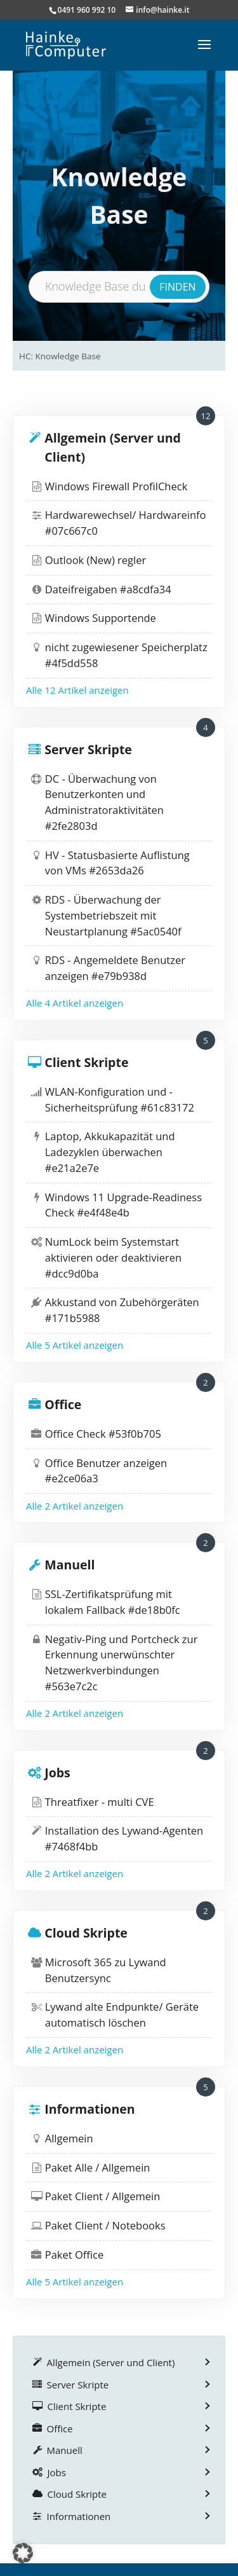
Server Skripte (88, 749)
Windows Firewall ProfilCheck (116, 486)
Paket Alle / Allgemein (97, 2167)
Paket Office (74, 2254)
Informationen (89, 2109)
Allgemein (69, 2138)
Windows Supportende (100, 617)
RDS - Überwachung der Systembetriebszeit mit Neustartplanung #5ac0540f (113, 915)
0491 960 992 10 (87, 9)
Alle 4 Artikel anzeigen (74, 1002)
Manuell (69, 1564)
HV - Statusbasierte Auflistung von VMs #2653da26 (117, 863)
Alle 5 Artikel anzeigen (74, 1345)
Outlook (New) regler (95, 560)
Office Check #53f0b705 (103, 1433)
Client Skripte (86, 1062)
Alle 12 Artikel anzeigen (77, 690)
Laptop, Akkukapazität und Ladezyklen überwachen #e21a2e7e (110, 1152)
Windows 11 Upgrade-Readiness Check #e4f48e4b (123, 1205)
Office (62, 1404)
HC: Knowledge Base (60, 356)
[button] (23, 2553)
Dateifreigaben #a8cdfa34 (108, 589)
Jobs (57, 1772)
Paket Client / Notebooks (105, 2225)
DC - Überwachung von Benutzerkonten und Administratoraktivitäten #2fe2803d (104, 802)
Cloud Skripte (86, 1932)
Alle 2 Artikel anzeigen (74, 1505)
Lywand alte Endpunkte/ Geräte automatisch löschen (122, 2014)
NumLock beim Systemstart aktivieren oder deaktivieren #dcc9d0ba (113, 1257)
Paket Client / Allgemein (103, 2196)
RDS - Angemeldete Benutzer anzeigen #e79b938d (115, 968)
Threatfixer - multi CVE (99, 1801)
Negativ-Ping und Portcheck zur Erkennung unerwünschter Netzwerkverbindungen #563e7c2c (121, 1662)
